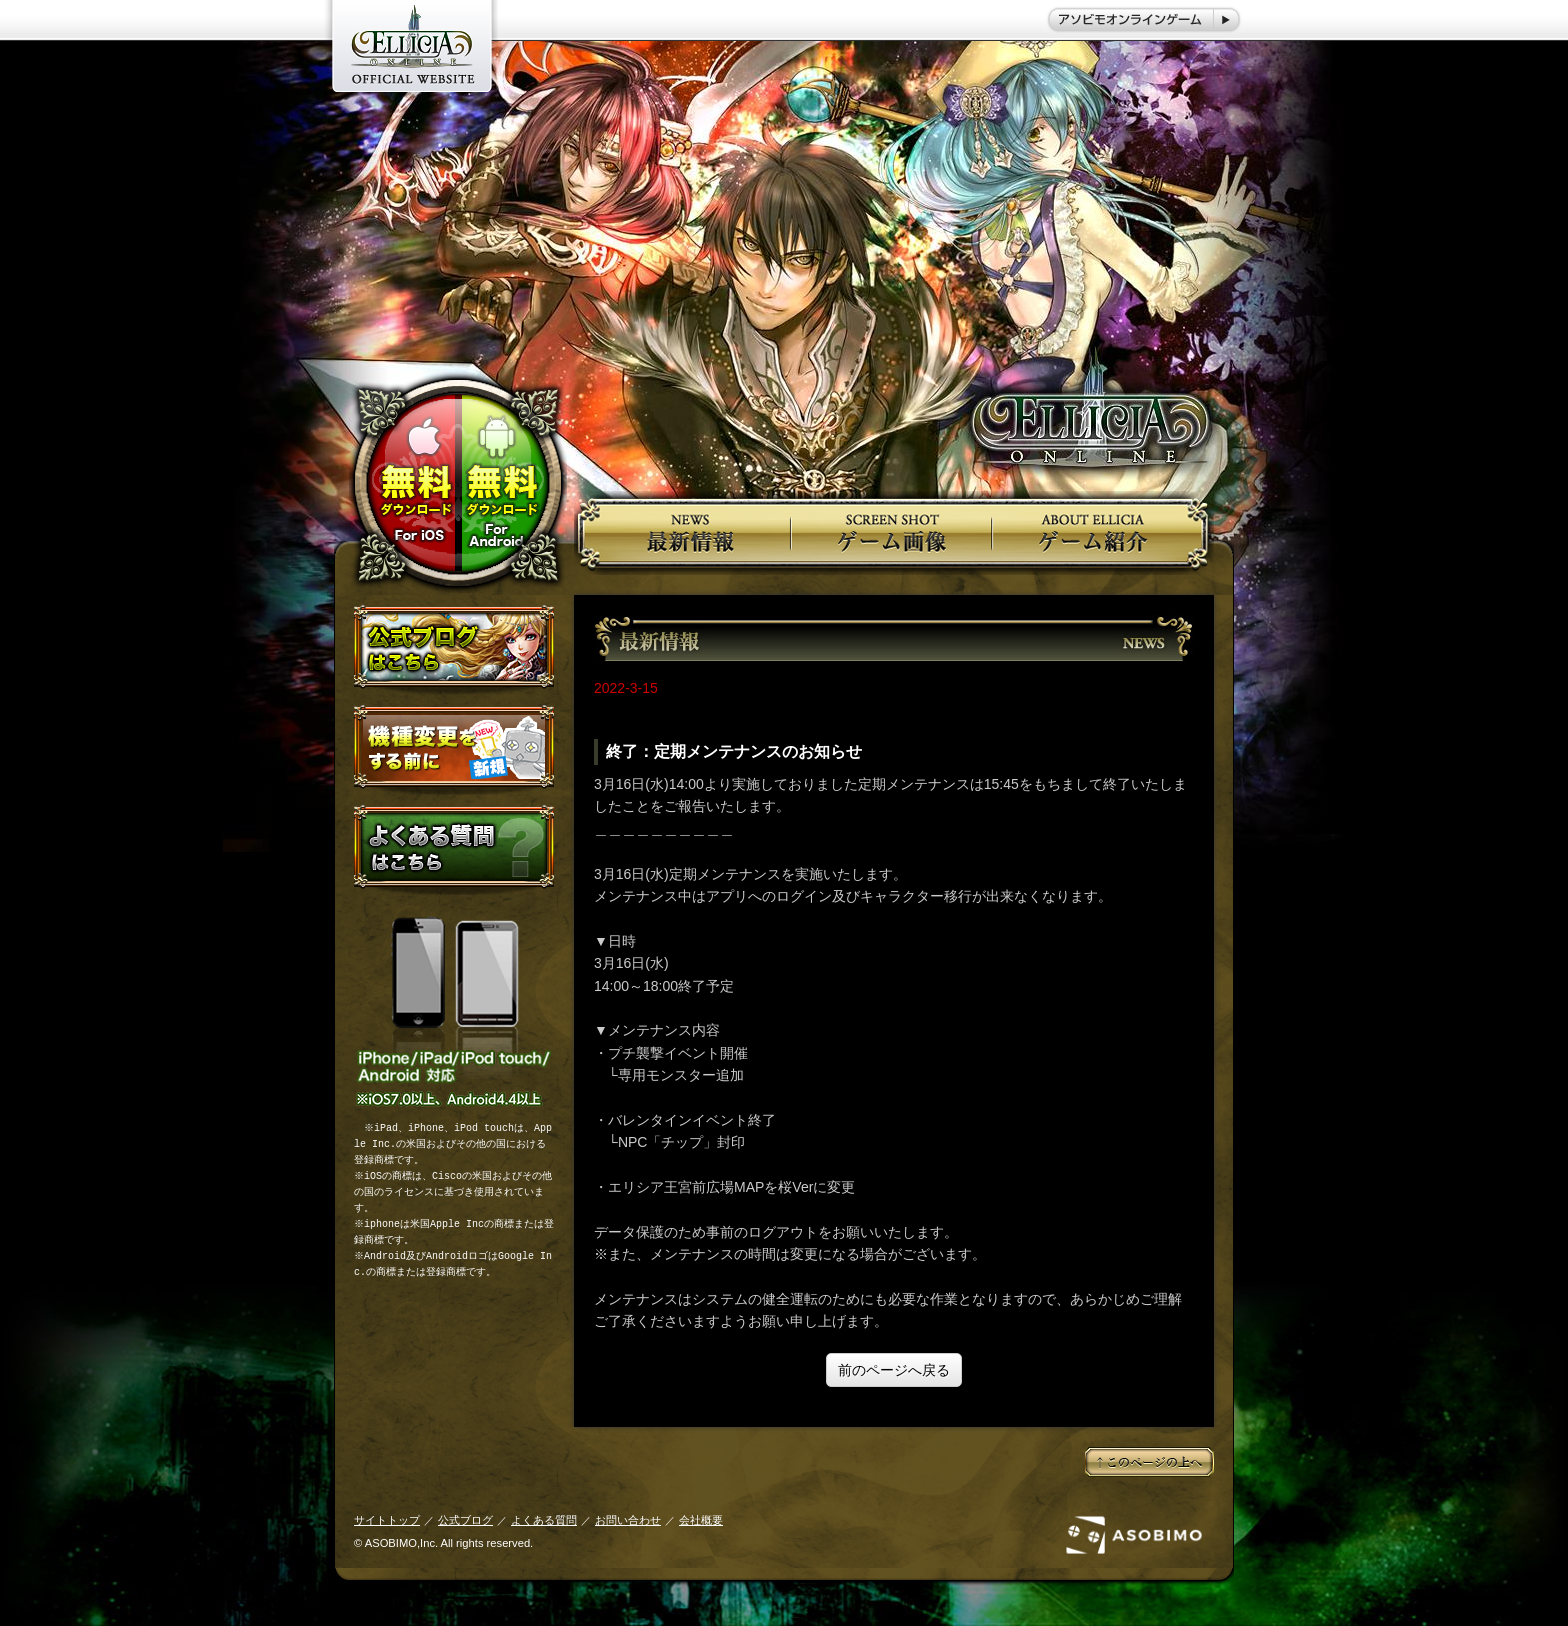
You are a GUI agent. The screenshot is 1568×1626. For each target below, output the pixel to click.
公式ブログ (465, 1520)
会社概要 (701, 1520)
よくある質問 (544, 1520)
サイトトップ (387, 1520)
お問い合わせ (628, 1520)
